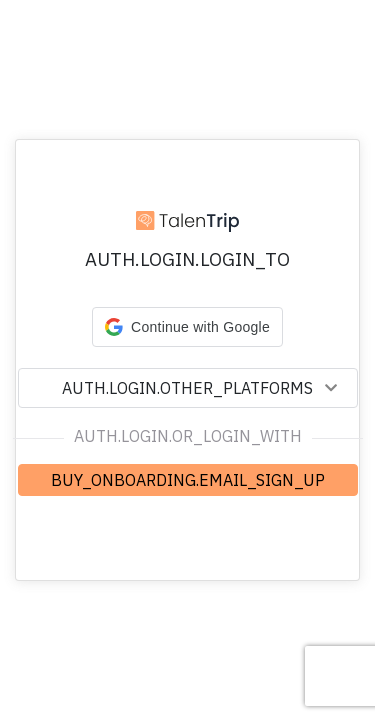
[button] (187, 327)
